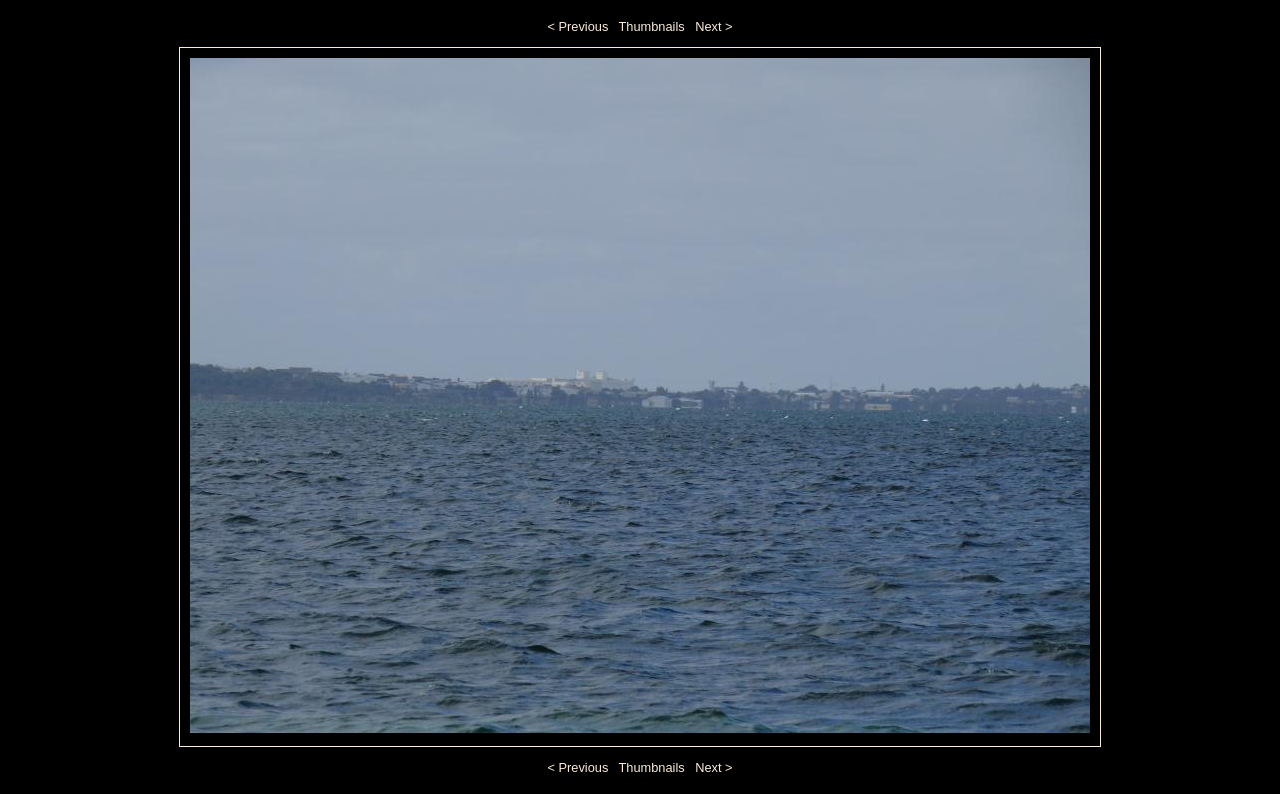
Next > (713, 26)
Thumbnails (652, 26)
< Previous (578, 26)
